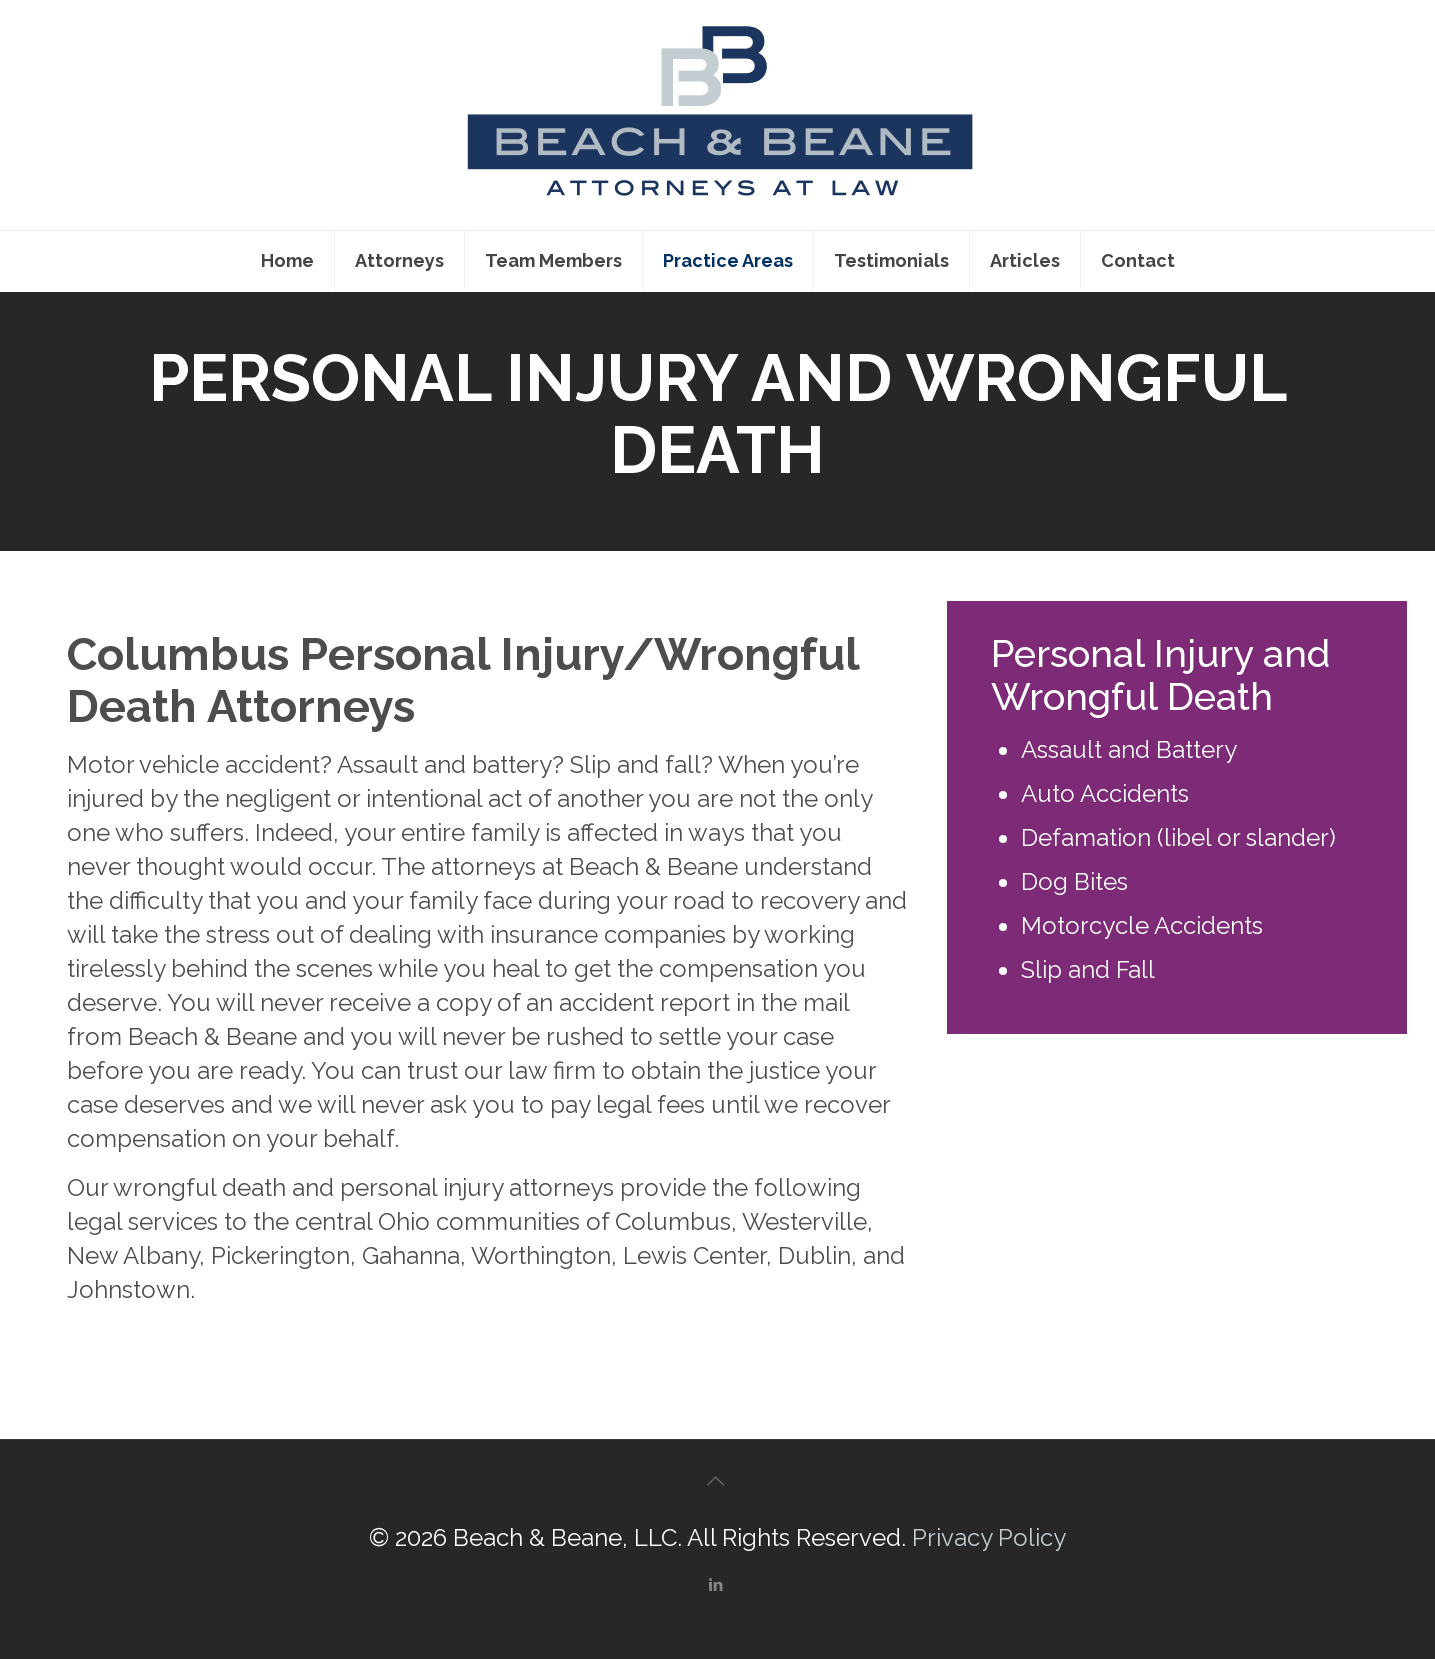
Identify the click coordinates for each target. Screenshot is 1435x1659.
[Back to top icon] (718, 1481)
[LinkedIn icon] (718, 1585)
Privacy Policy (989, 1537)
